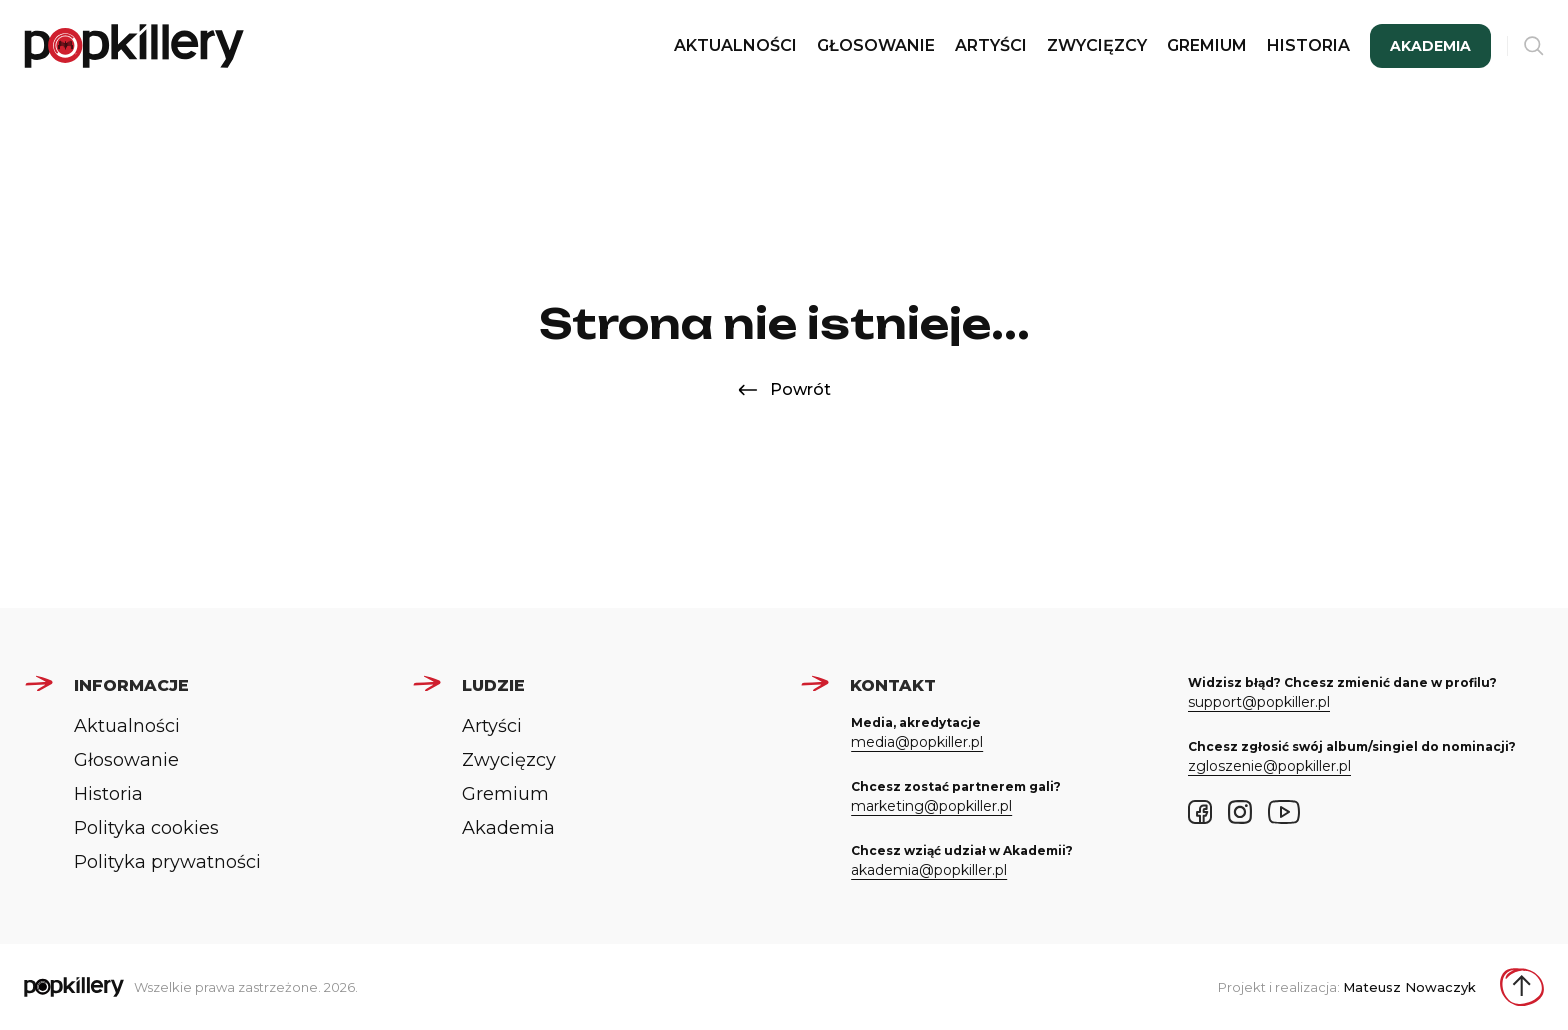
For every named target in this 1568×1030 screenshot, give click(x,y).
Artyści (991, 45)
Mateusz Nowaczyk (1409, 987)
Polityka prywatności (167, 862)
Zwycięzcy (1097, 45)
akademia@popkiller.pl (929, 870)
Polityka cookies (146, 828)
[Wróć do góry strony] (1522, 987)
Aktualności (735, 45)
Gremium (1207, 45)
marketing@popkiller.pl (931, 806)
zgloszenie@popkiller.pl (1269, 766)
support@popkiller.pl (1259, 702)
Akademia (1430, 46)
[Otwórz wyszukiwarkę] (1534, 46)
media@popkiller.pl (917, 742)
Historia (1308, 45)
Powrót (784, 390)
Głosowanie (876, 45)
